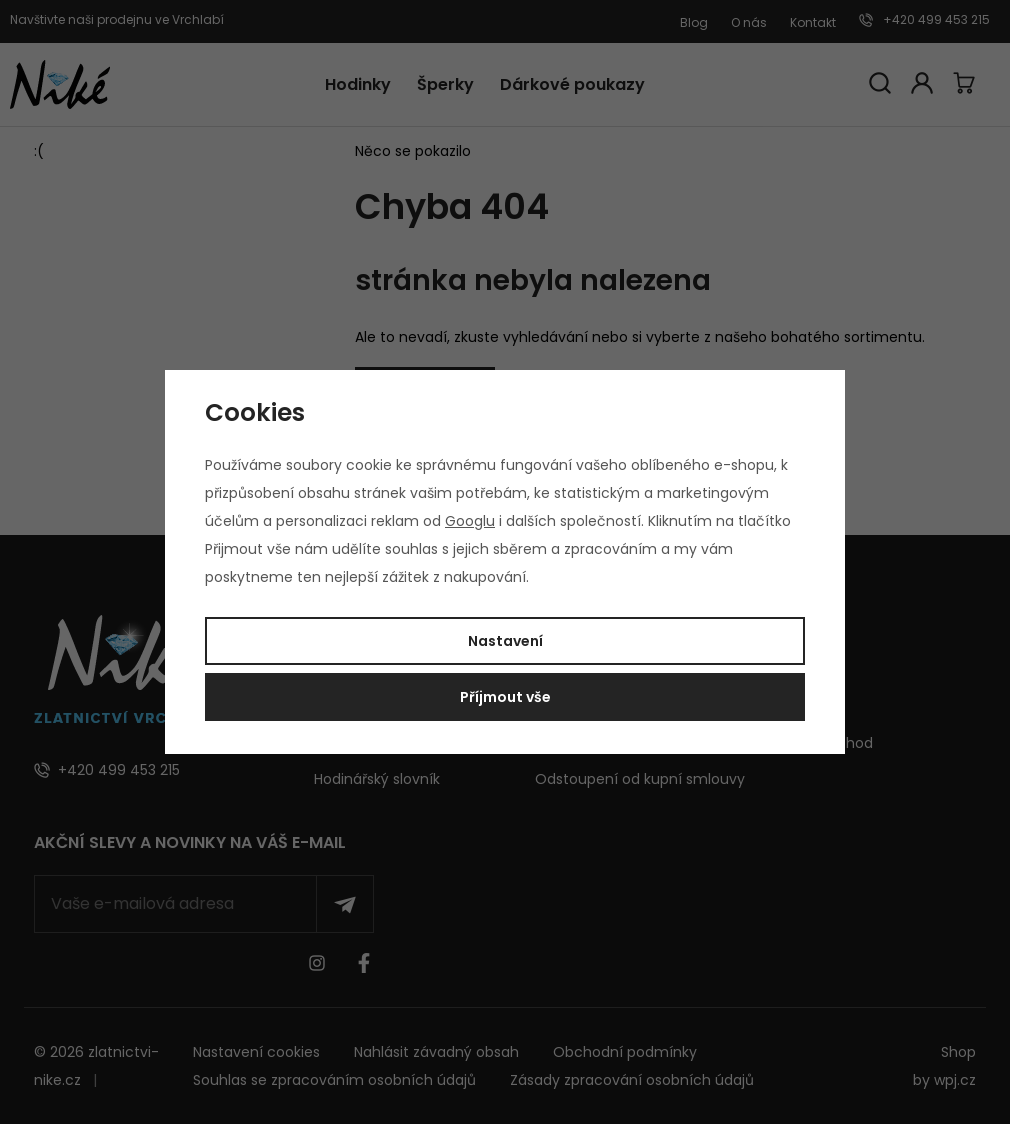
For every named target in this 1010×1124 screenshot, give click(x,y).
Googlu (470, 521)
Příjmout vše (505, 697)
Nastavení (505, 641)
